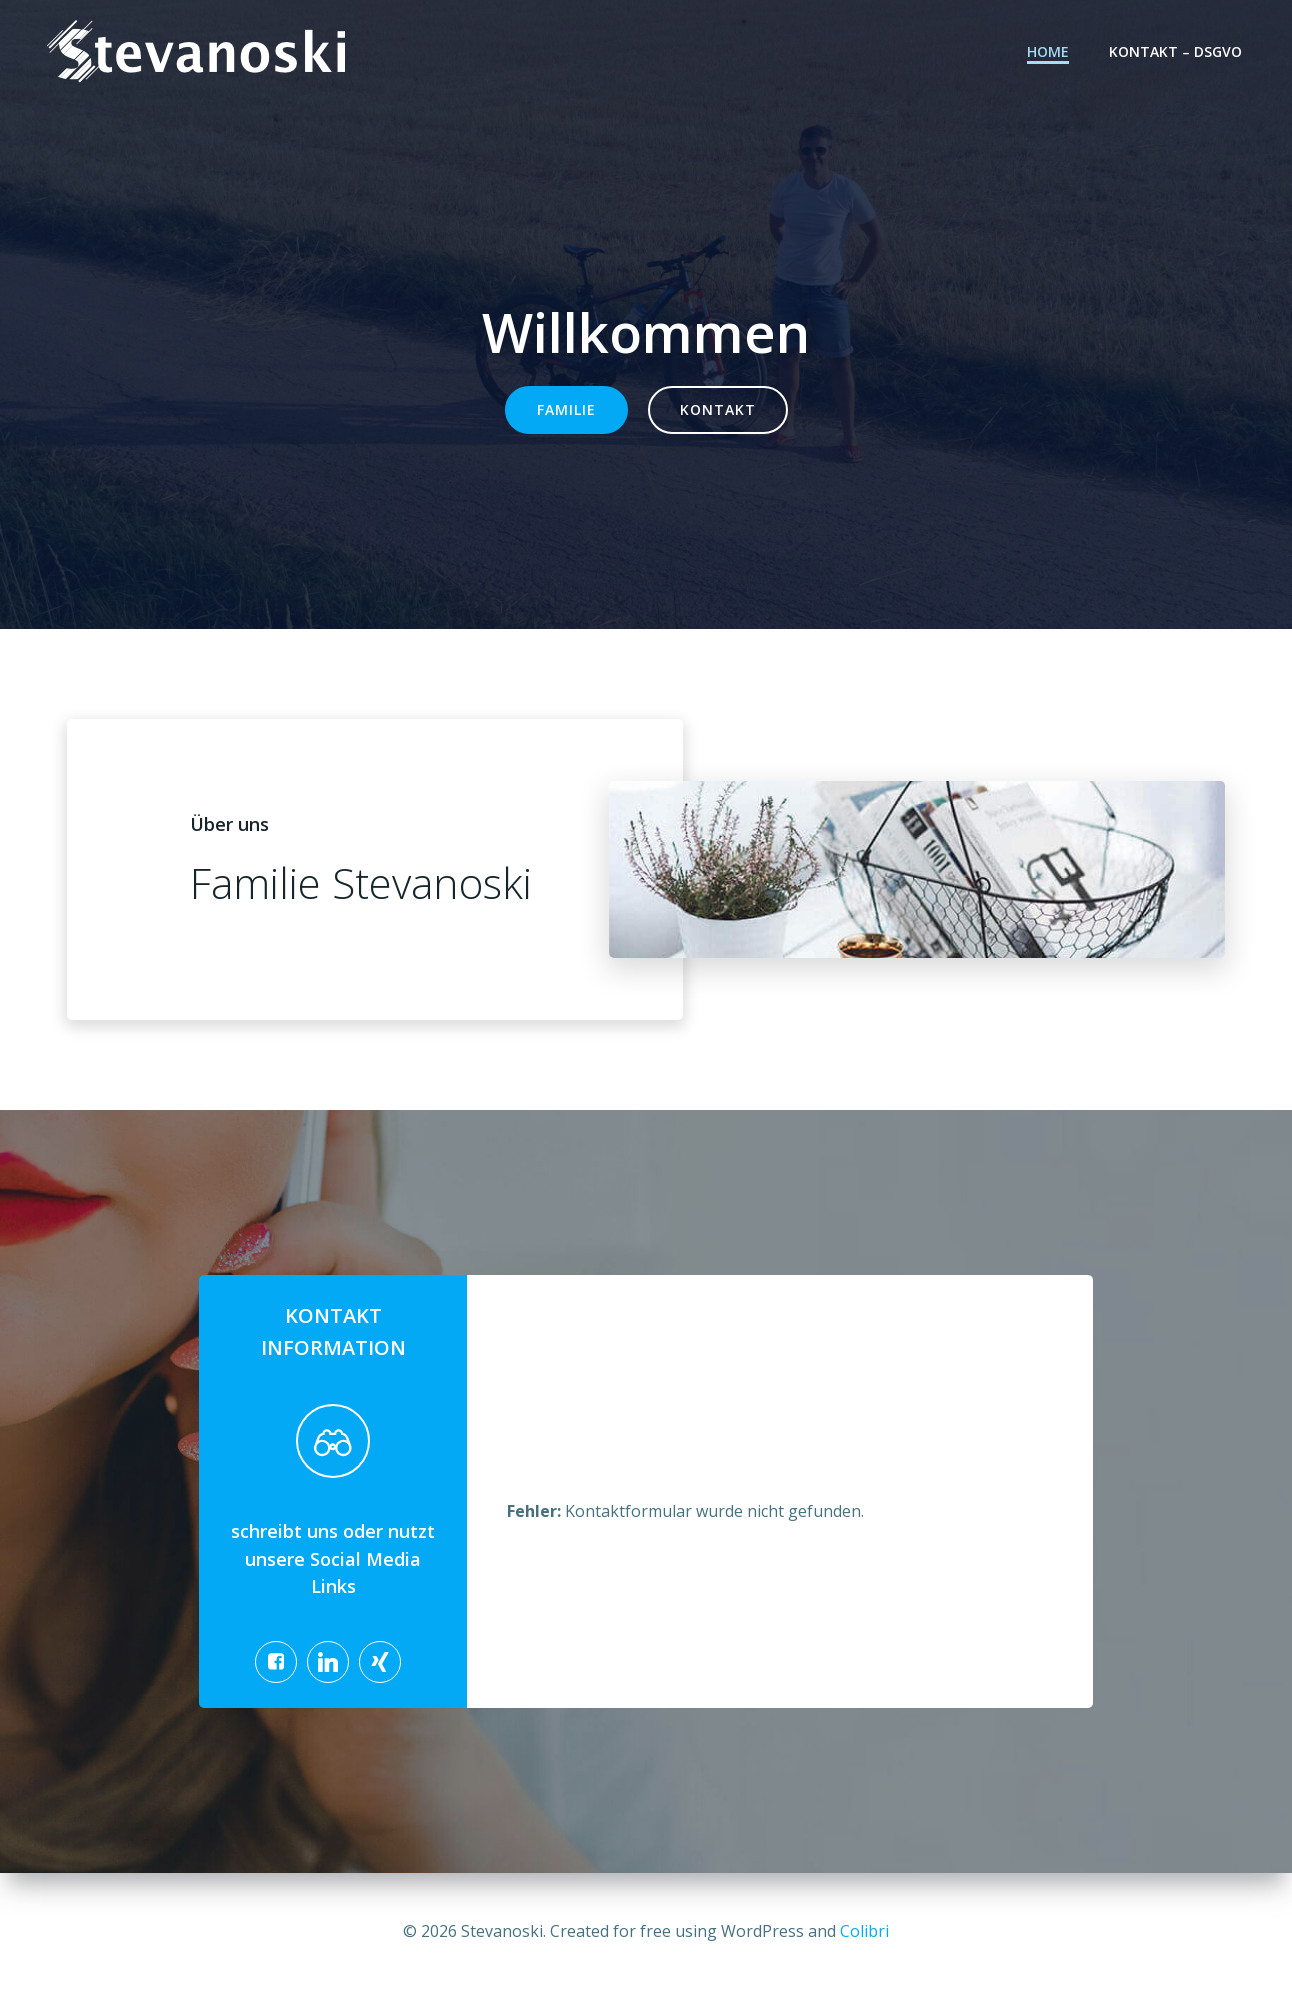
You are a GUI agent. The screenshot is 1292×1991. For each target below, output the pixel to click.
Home (1048, 51)
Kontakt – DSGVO (1175, 51)
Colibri (864, 1931)
